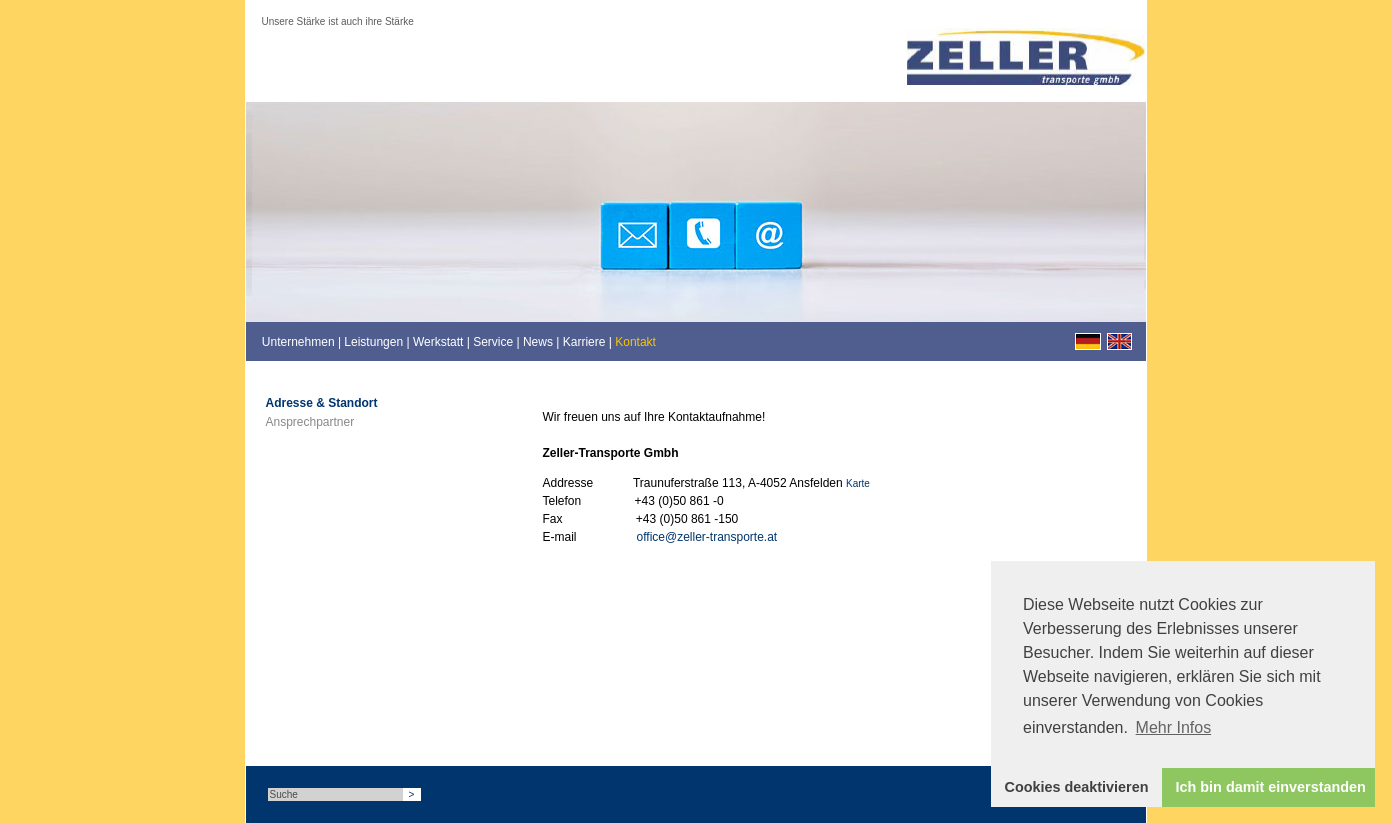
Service (493, 342)
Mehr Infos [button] (1174, 727)
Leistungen (373, 342)
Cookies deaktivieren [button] (1077, 787)
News (538, 342)
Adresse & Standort (322, 403)
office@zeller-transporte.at (707, 537)
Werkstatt (438, 342)
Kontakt (635, 342)
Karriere (584, 342)
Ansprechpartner (310, 422)
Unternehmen (298, 342)
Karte (858, 483)
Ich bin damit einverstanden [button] (1271, 787)
